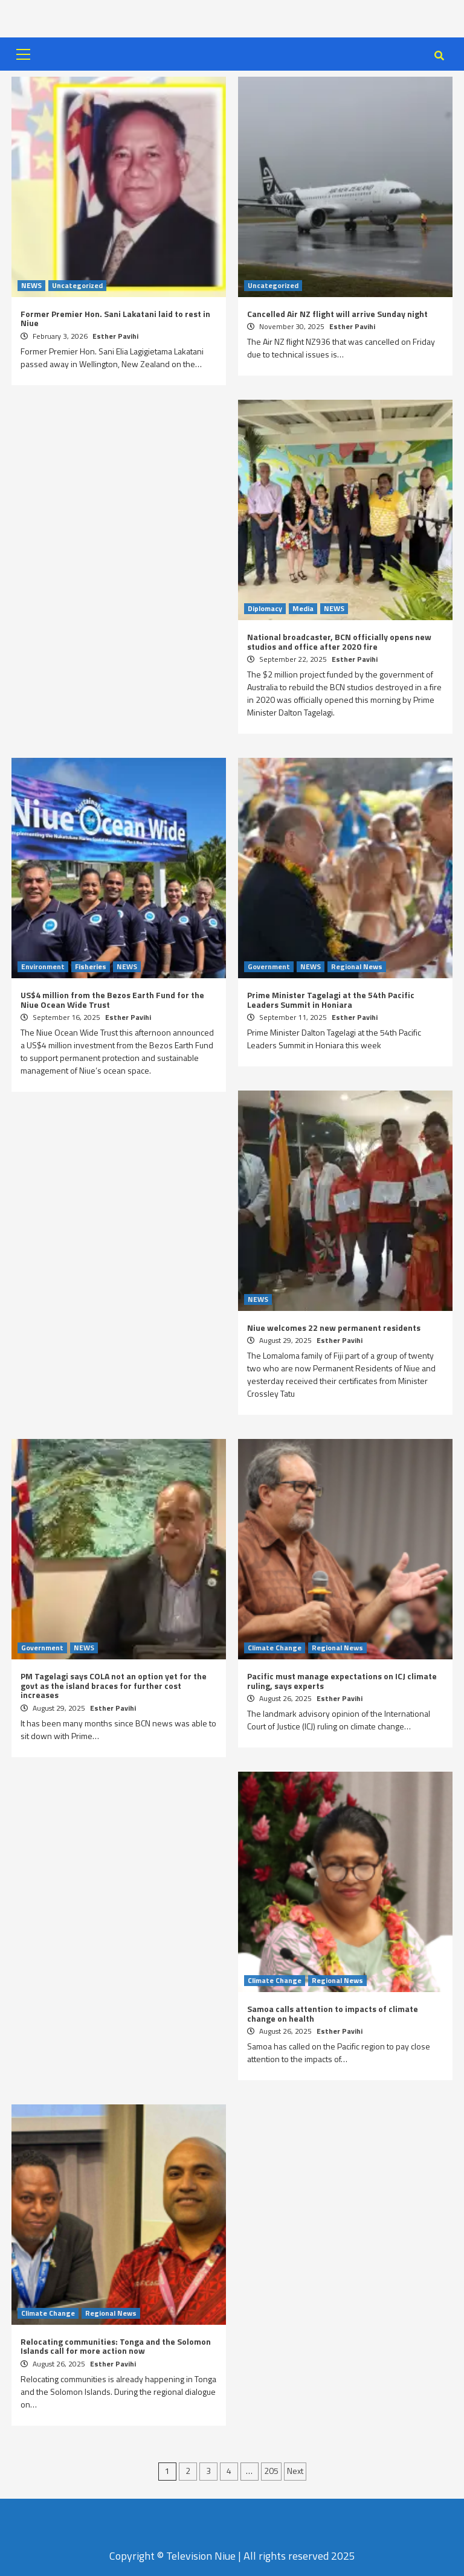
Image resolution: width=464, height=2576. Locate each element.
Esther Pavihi (115, 336)
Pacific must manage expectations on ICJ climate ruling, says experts (342, 1680)
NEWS (31, 285)
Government (269, 966)
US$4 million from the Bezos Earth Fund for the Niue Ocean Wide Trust (112, 999)
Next (295, 2470)
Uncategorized (77, 285)
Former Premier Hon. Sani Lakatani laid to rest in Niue (115, 318)
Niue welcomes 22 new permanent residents (333, 1327)
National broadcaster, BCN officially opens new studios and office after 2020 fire (339, 641)
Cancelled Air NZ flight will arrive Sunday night (337, 313)
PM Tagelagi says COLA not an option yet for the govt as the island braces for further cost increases (114, 1685)
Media (303, 608)
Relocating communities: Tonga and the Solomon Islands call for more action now (116, 2346)
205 (271, 2470)
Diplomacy (265, 608)
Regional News (356, 966)
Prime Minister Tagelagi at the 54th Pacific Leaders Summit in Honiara (330, 999)
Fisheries (90, 966)
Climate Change (274, 1647)
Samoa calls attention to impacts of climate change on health (332, 2013)
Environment (43, 966)
